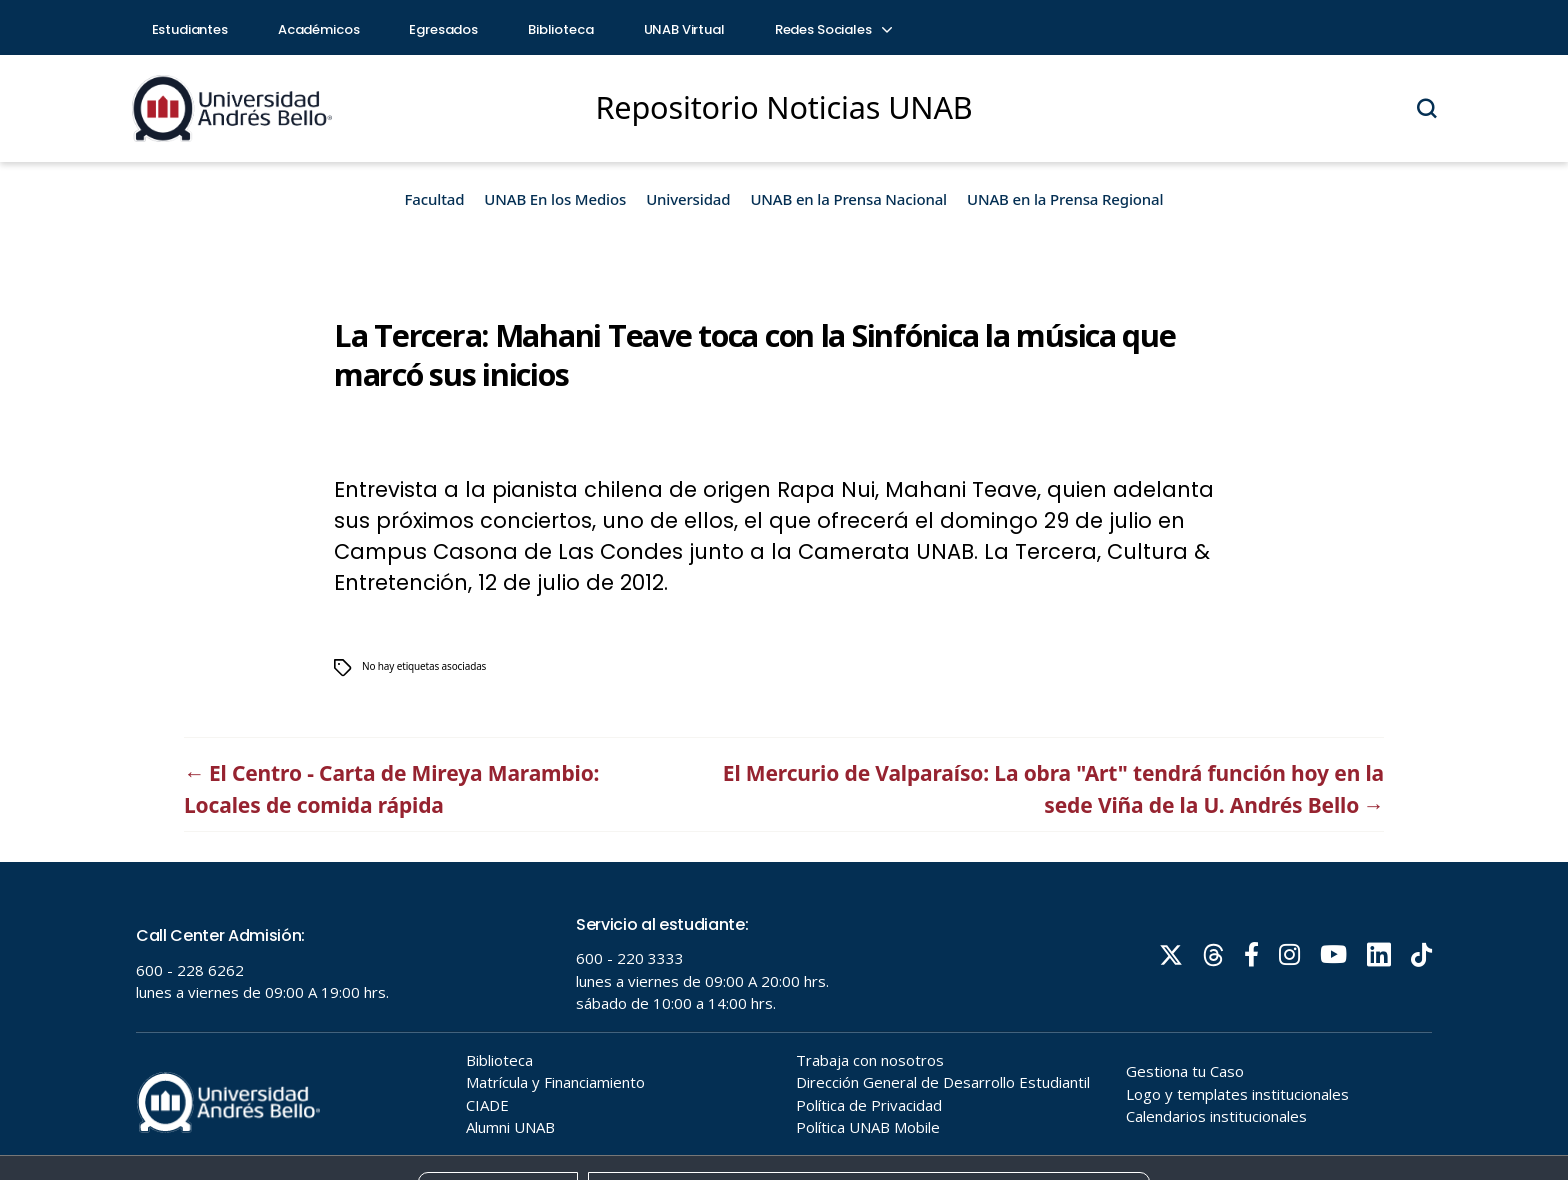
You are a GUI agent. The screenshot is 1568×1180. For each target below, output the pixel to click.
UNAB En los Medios (555, 199)
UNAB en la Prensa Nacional (848, 199)
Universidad (688, 199)
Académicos (319, 29)
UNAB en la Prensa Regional (1065, 199)
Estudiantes (190, 29)
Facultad (435, 199)
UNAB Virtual (684, 29)
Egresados (443, 29)
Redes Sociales (833, 29)
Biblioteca (561, 29)
